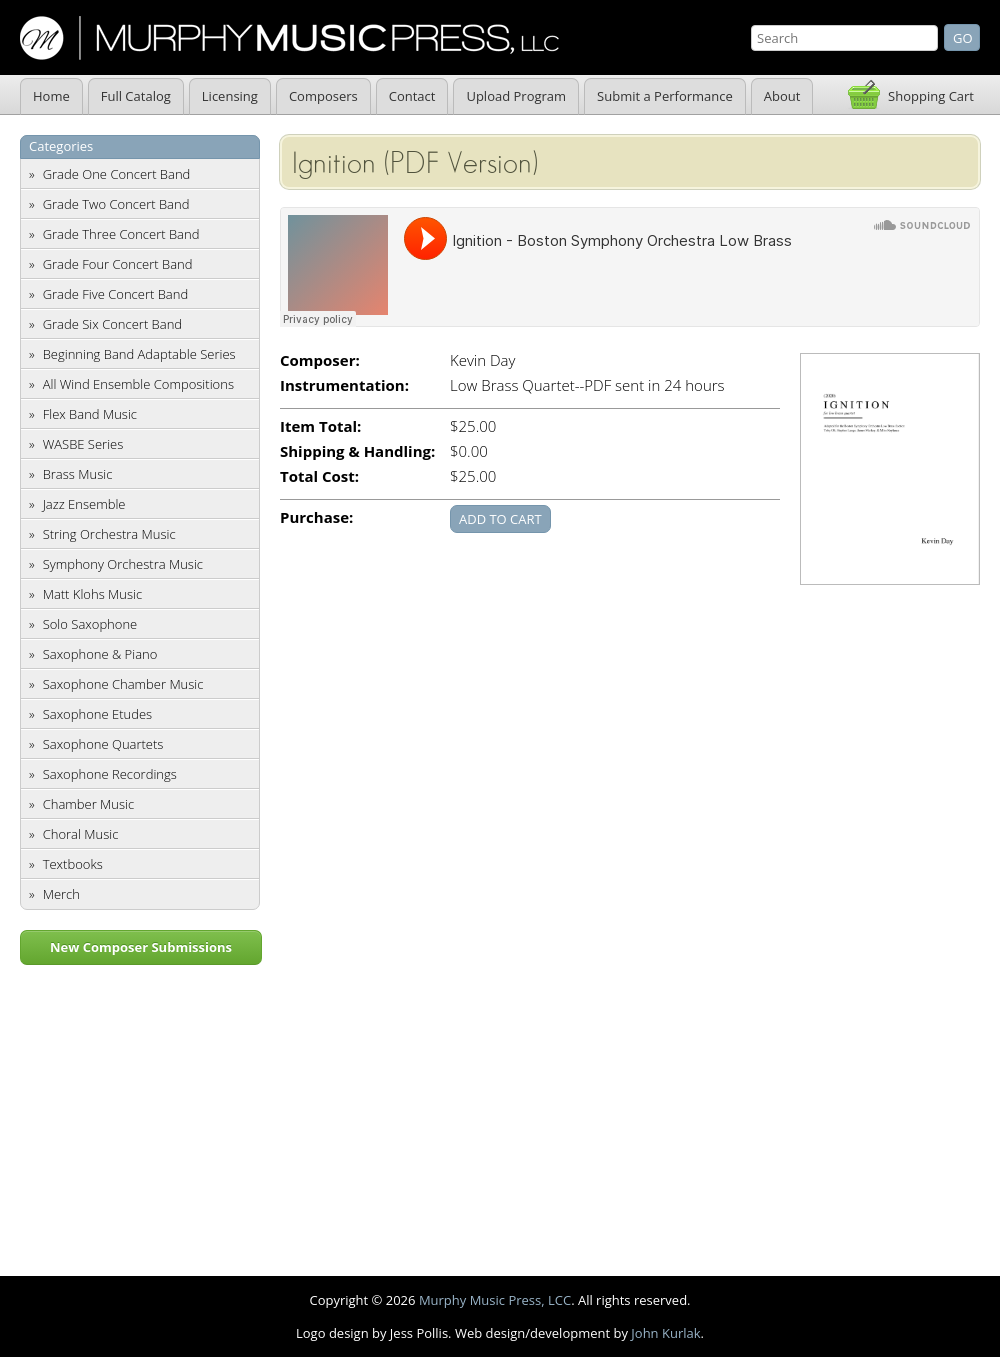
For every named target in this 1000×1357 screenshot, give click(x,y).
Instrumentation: (344, 385)
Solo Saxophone (90, 624)
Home (51, 96)
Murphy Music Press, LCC (495, 1300)
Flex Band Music (90, 414)
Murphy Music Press (289, 38)
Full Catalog (136, 96)
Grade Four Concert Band (118, 264)
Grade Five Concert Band (115, 294)
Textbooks (73, 864)
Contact (412, 96)
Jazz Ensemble (84, 504)
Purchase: (316, 517)
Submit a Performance (665, 96)
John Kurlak (665, 1333)
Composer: (320, 360)
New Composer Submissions (141, 947)
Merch (61, 894)
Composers (323, 96)
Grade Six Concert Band (112, 324)
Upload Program (516, 96)
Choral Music (81, 834)
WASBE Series (83, 444)
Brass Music (78, 474)
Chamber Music (89, 804)
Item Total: (320, 426)
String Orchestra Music (109, 534)
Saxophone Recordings (110, 774)
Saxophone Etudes (97, 714)
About (782, 96)
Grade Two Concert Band (116, 204)
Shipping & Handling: (357, 451)
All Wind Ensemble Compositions (138, 384)
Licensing (230, 96)
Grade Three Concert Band (121, 234)
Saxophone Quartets (103, 744)
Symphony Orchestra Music (123, 564)
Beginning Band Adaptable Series (139, 354)
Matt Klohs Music (92, 594)
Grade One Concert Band (117, 174)
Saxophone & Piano (100, 654)
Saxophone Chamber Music (123, 684)
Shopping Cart (931, 96)
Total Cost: (319, 476)
